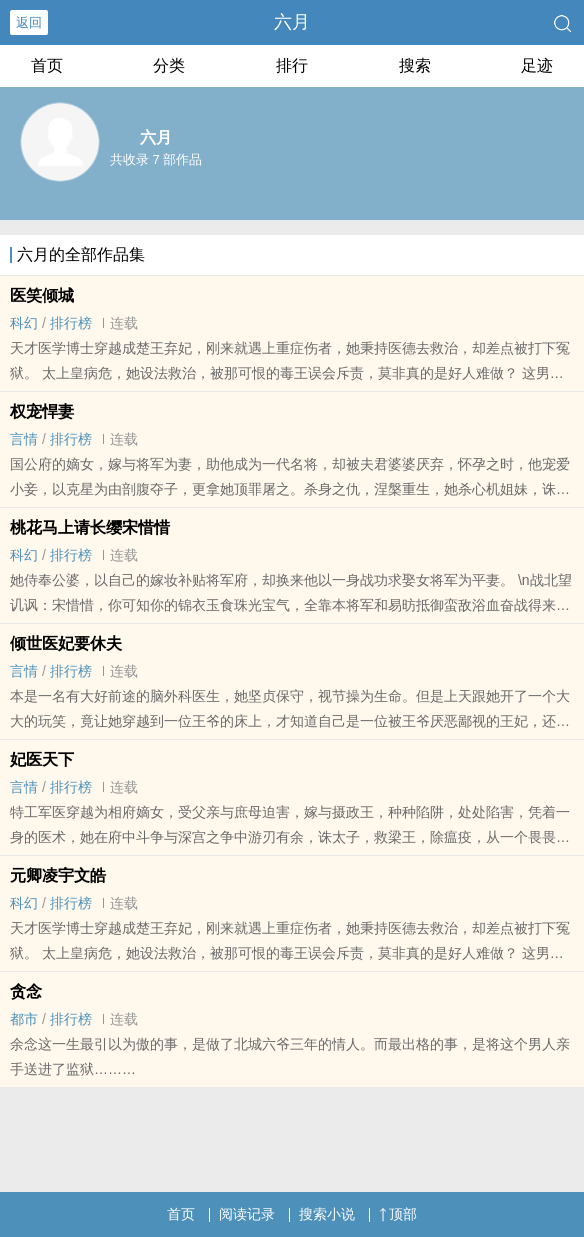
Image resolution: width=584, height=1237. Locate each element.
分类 (169, 65)
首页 (47, 65)
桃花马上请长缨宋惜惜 (90, 527)
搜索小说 (327, 1214)
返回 (29, 22)
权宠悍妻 (42, 411)
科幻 (24, 323)
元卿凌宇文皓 (58, 875)
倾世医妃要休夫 (66, 643)
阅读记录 (247, 1214)
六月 (292, 22)
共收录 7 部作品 (156, 159)
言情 (24, 439)
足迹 (537, 65)
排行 (292, 65)
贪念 (26, 991)
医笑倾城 (42, 295)
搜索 (415, 65)
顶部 (398, 1214)
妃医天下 (42, 759)
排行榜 (71, 323)
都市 (24, 1019)
